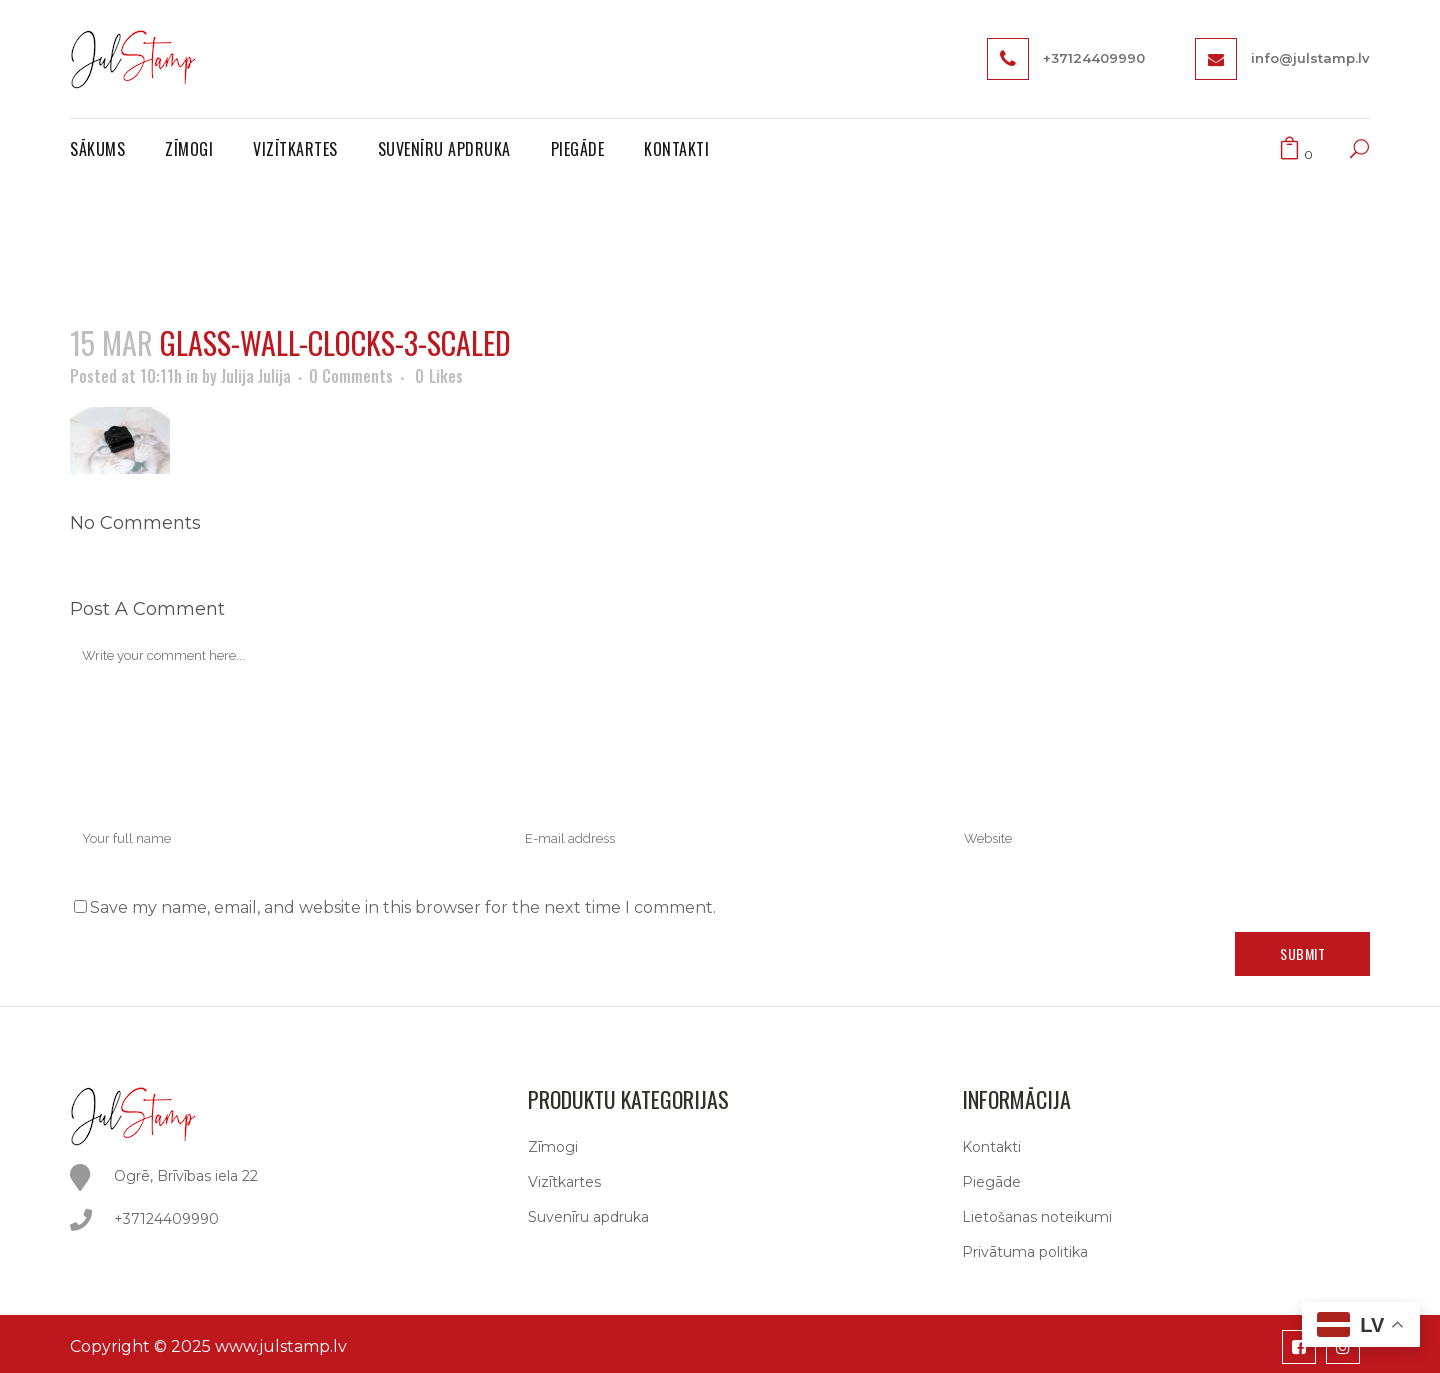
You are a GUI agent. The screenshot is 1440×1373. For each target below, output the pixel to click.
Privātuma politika (1025, 1252)
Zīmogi (553, 1147)
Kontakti (991, 1147)
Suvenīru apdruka (588, 1217)
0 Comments (351, 376)
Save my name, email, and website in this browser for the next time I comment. (403, 907)
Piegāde (991, 1182)
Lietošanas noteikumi (1037, 1217)
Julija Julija (256, 376)
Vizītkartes (564, 1182)
